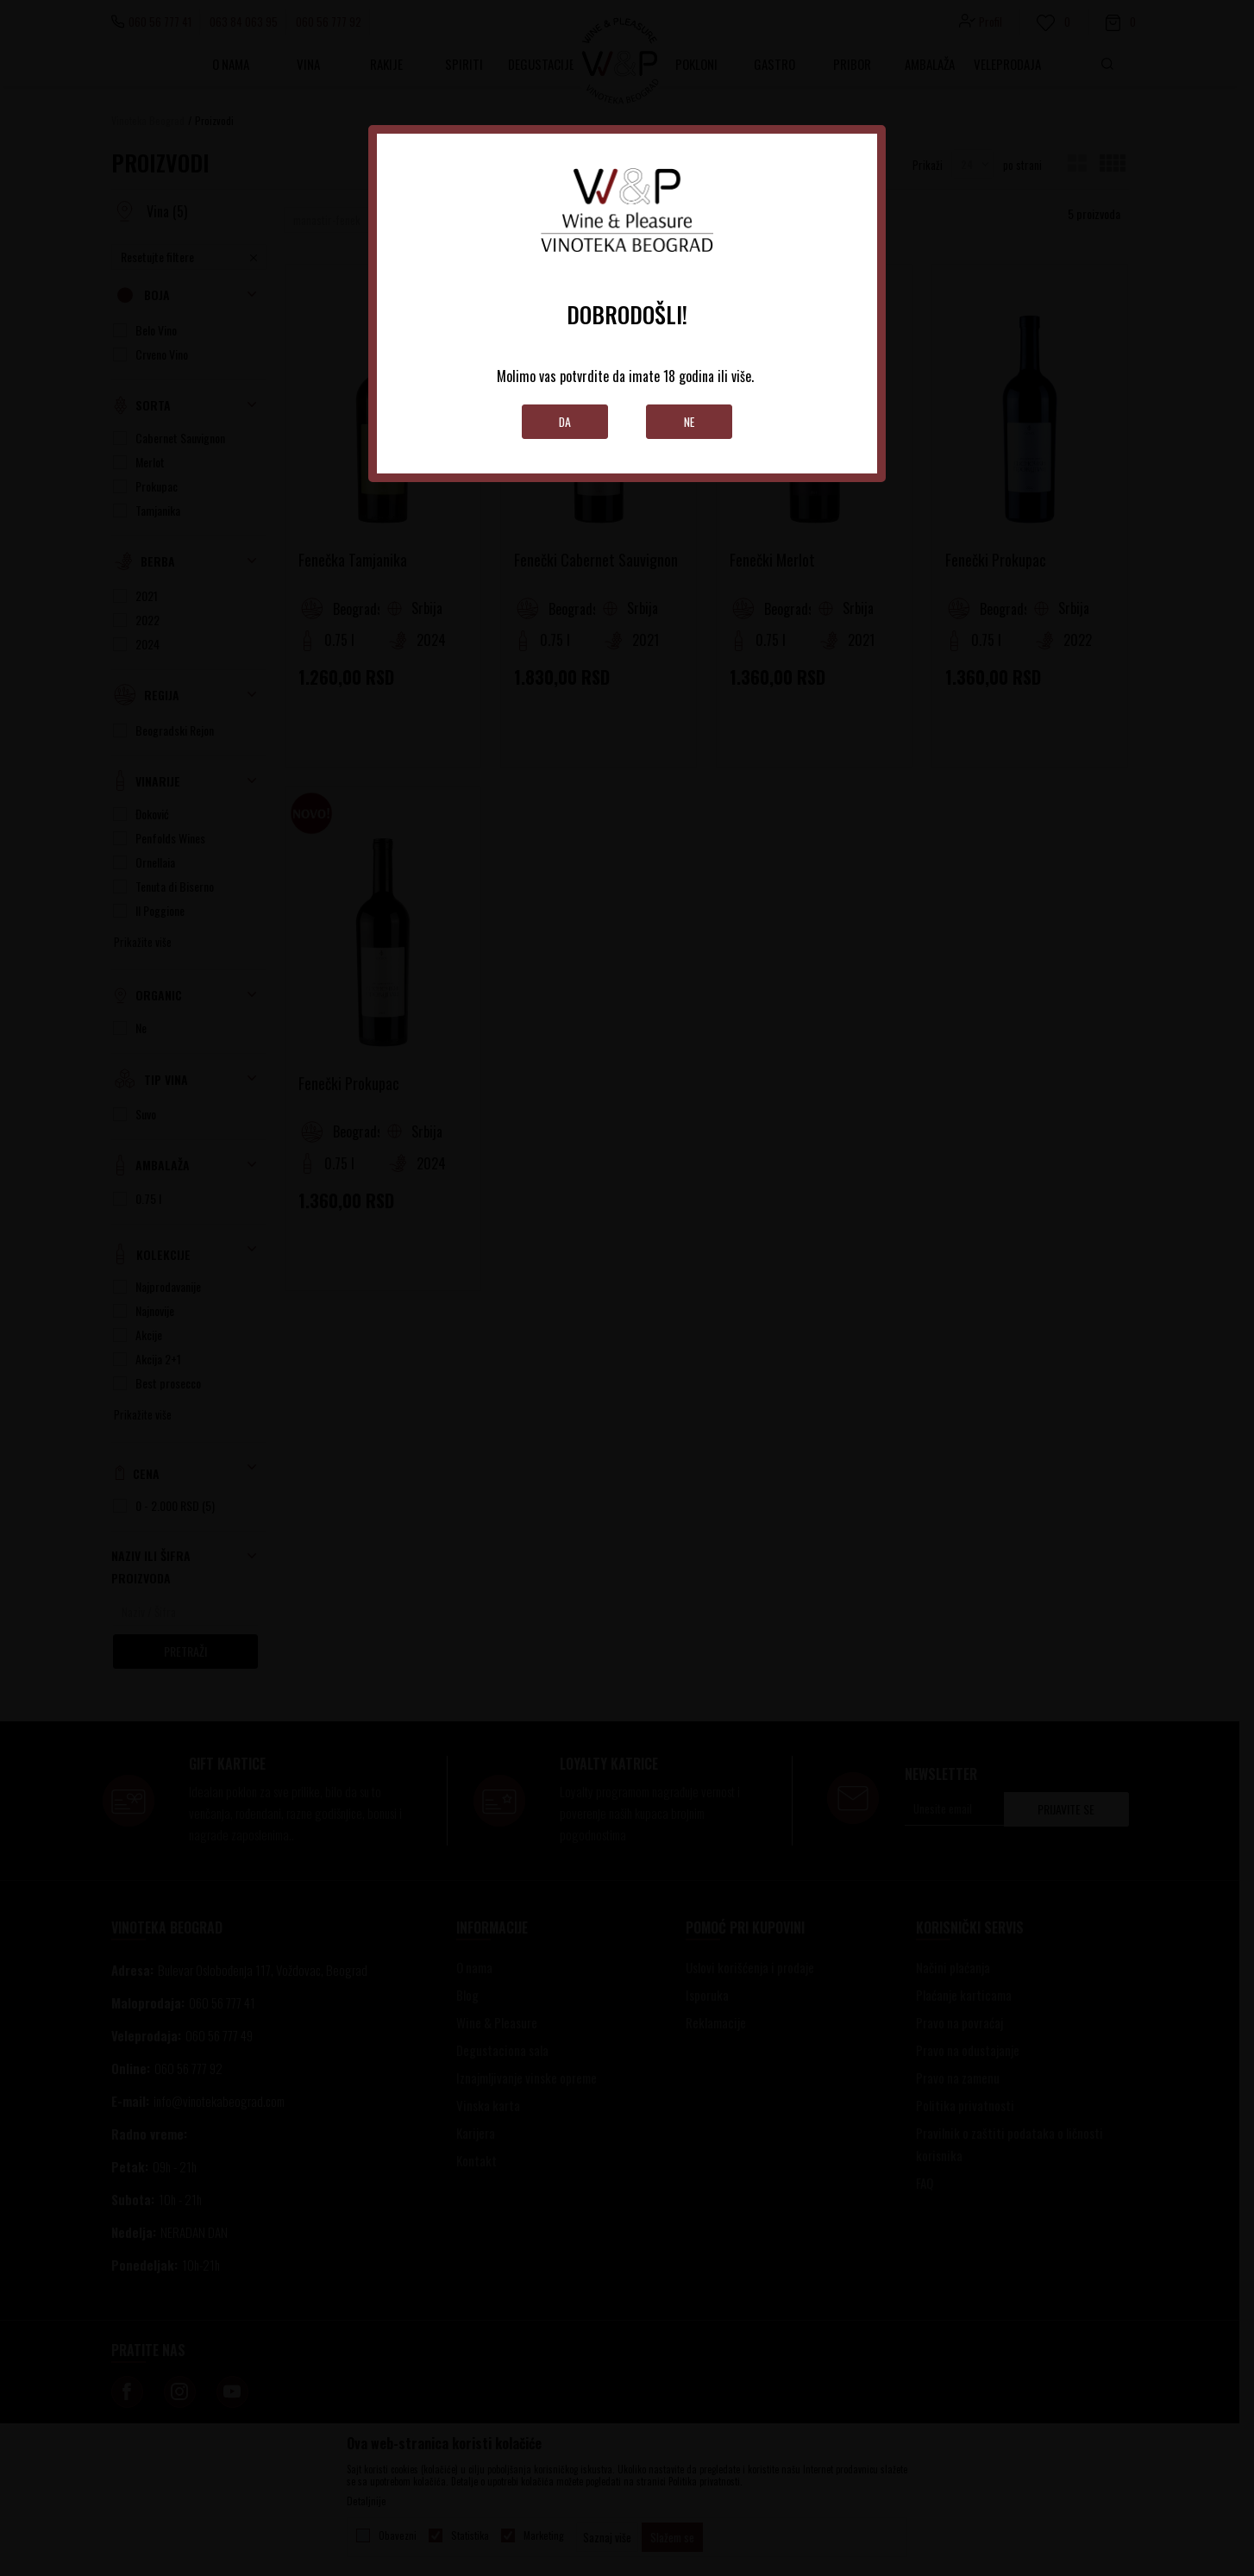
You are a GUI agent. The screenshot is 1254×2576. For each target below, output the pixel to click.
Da (565, 421)
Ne (689, 421)
